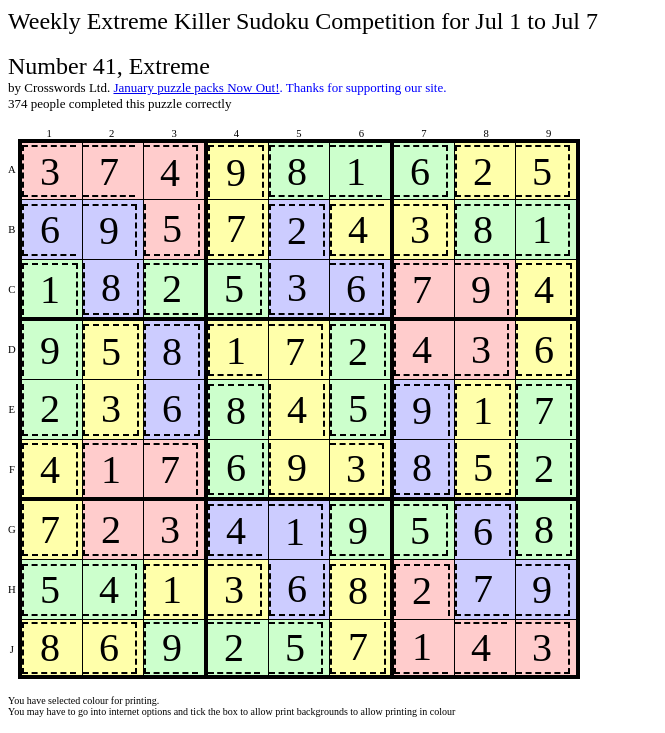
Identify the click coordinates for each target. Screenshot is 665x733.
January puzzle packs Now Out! (196, 87)
